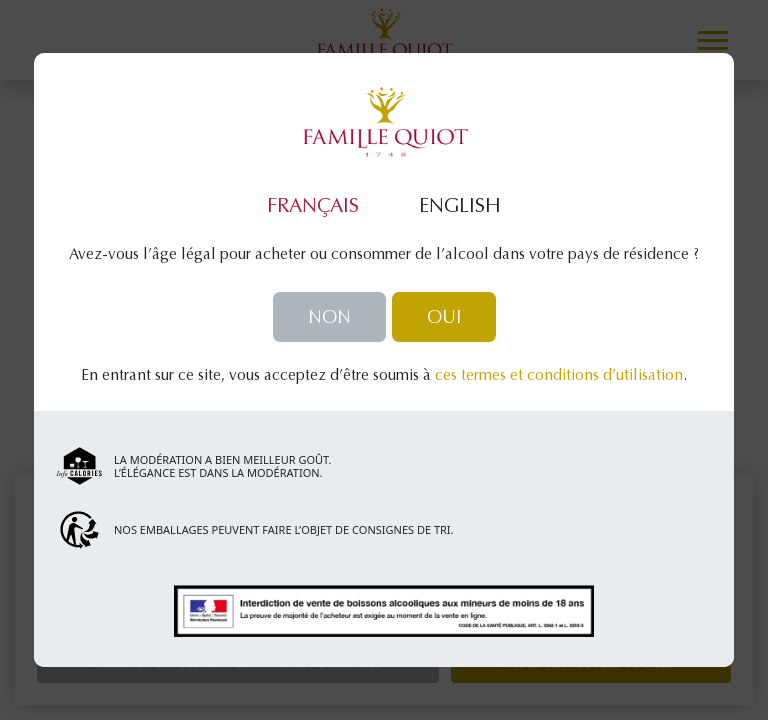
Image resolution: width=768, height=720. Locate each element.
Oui (444, 319)
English (460, 207)
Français (313, 207)
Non (329, 319)
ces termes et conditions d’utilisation (559, 376)
